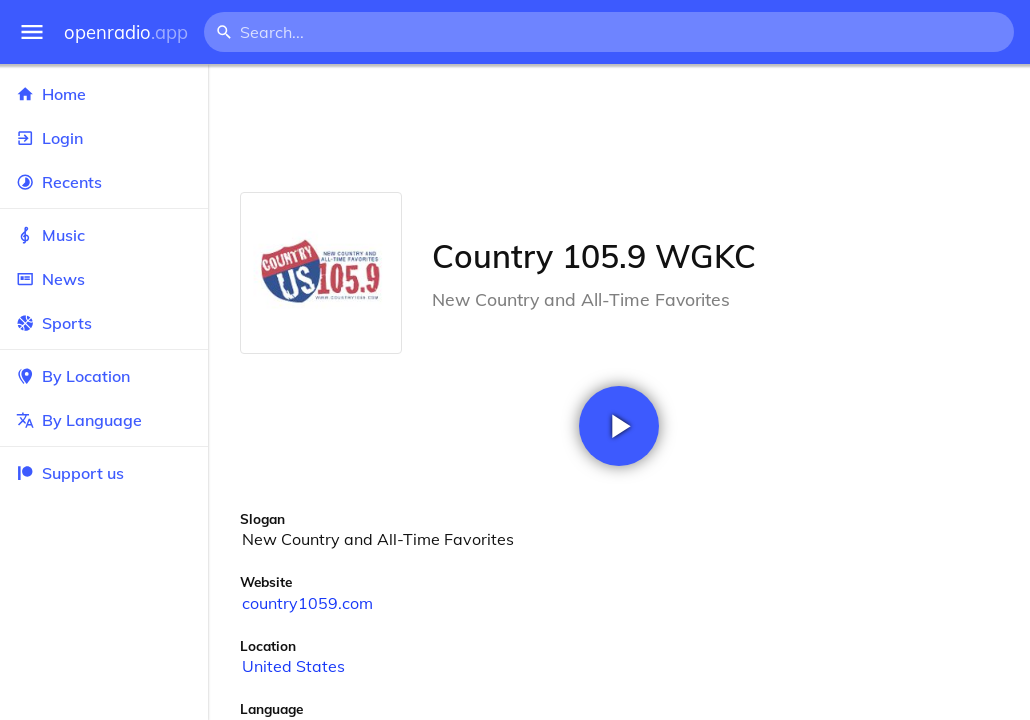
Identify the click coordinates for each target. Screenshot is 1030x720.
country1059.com (307, 603)
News (104, 279)
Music (104, 235)
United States (293, 666)
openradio (126, 32)
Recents (104, 182)
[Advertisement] (619, 128)
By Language (104, 420)
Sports (104, 323)
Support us (70, 473)
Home (104, 94)
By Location (104, 376)
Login (104, 138)
